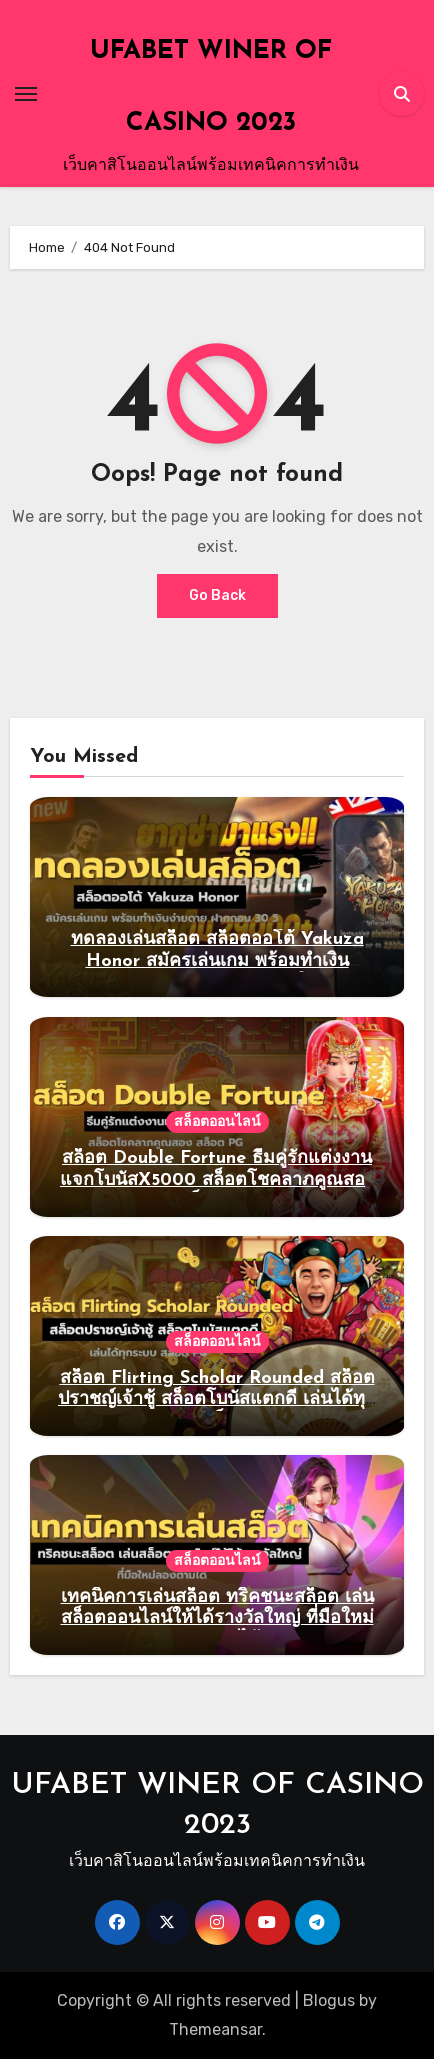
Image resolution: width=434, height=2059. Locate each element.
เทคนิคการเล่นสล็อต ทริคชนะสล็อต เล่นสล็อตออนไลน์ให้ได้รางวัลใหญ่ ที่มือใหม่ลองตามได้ (217, 1619)
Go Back (217, 595)
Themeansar (215, 2029)
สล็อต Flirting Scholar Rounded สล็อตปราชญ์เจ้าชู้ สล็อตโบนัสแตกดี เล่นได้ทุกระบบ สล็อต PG (217, 1400)
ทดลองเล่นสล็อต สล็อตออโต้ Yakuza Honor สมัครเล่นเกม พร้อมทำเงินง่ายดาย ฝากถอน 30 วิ (217, 961)
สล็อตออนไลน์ (217, 1121)
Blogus (329, 2000)
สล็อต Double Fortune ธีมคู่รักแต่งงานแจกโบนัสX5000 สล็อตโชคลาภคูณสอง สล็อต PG (217, 1180)
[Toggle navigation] (26, 94)
